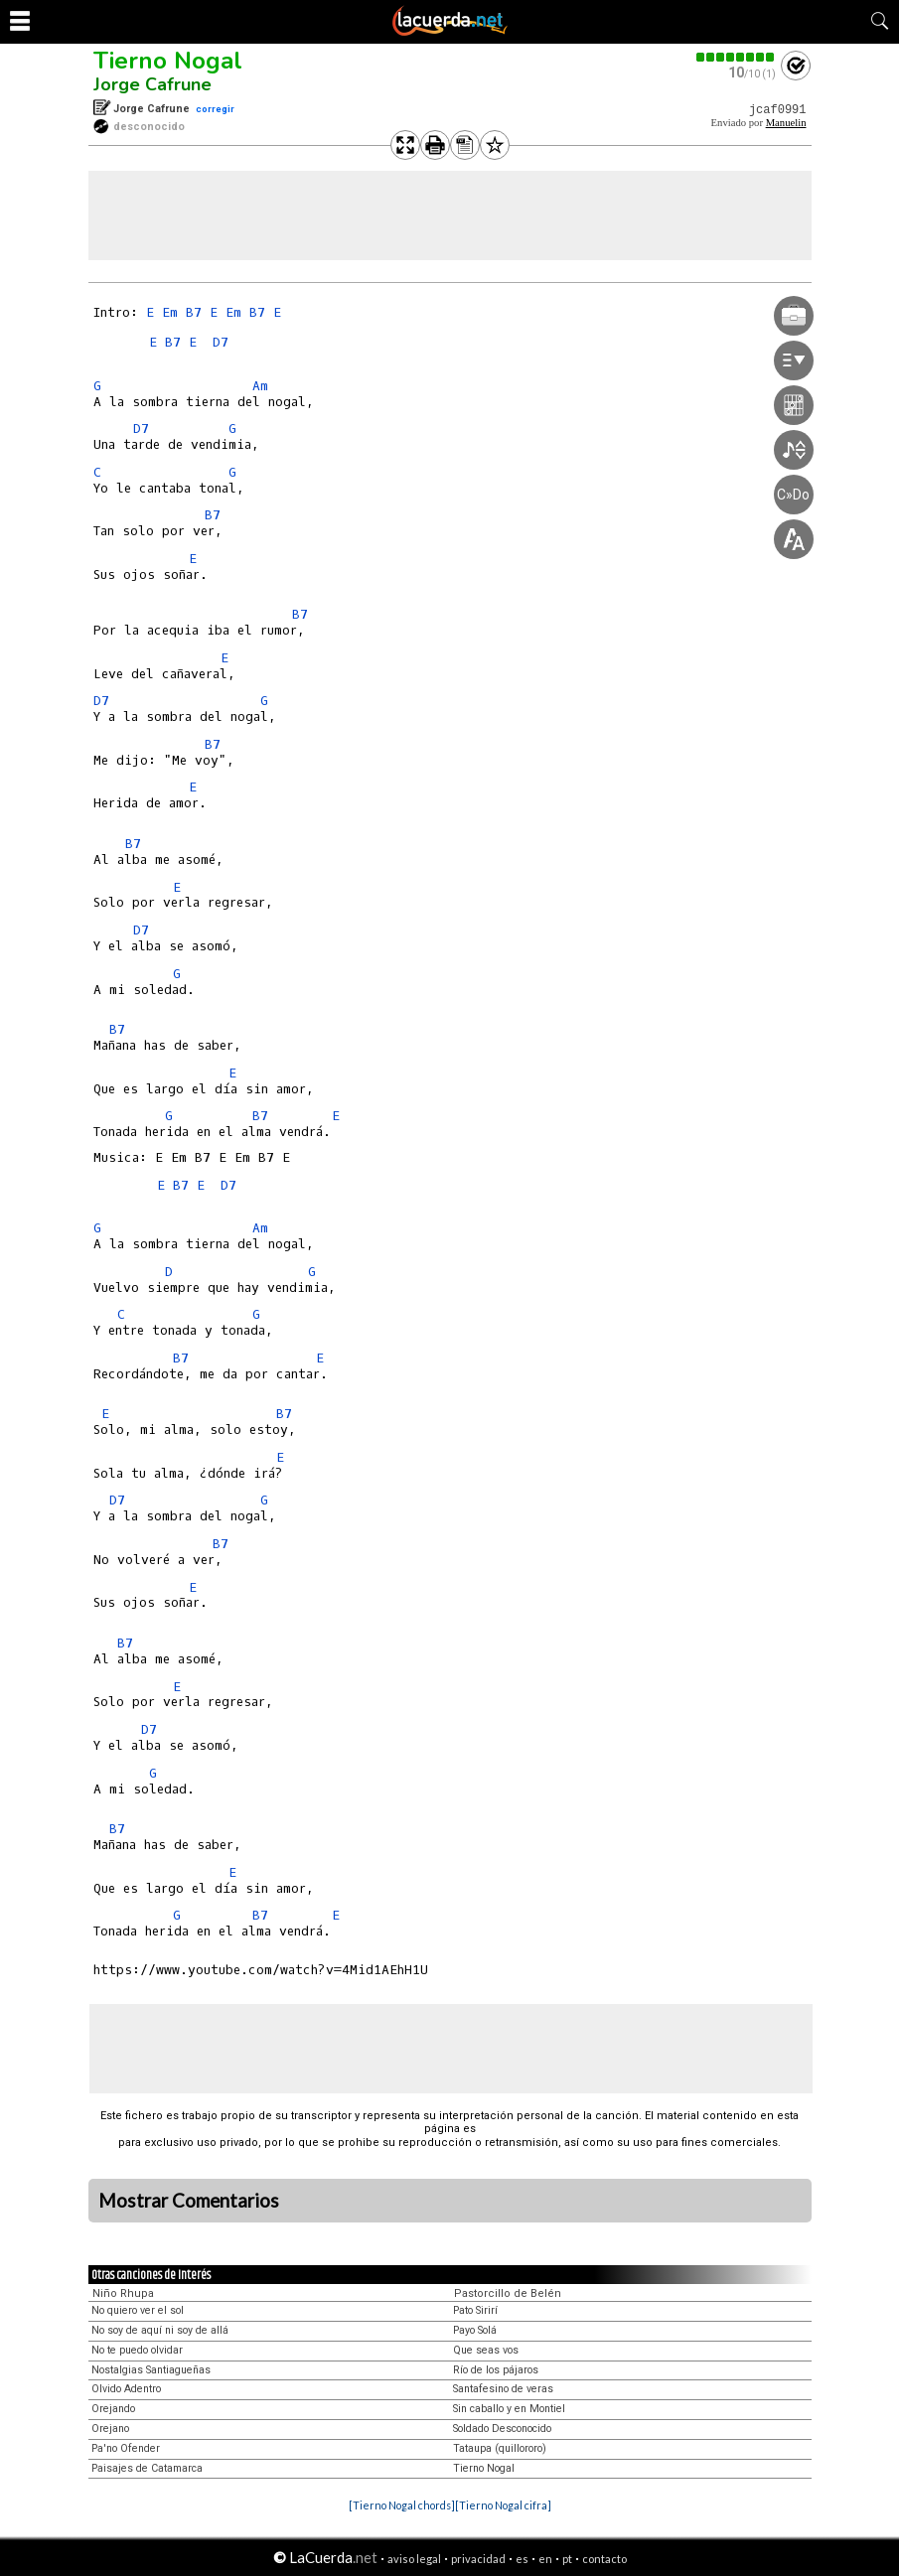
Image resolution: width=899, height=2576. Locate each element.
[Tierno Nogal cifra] (503, 2505)
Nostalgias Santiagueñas (151, 2369)
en (545, 2558)
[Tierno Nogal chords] (402, 2505)
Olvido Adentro (126, 2388)
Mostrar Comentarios (188, 2201)
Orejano (110, 2428)
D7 (220, 342)
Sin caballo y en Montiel (509, 2408)
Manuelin (786, 122)
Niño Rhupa (123, 2293)
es (522, 2558)
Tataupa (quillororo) (499, 2448)
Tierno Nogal (167, 60)
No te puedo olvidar (137, 2350)
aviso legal (414, 2558)
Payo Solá (475, 2330)
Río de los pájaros (495, 2369)
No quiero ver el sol (137, 2310)
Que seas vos (486, 2350)
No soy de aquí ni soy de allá (159, 2330)
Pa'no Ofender (125, 2448)
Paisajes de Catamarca (147, 2468)
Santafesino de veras (503, 2388)
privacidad (478, 2558)
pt (567, 2558)
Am (260, 385)
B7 (194, 312)
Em (170, 312)
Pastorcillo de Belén (507, 2293)
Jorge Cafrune (152, 84)
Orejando (113, 2408)
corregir (215, 108)
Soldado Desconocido (502, 2428)
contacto (604, 2558)
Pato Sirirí (475, 2310)
